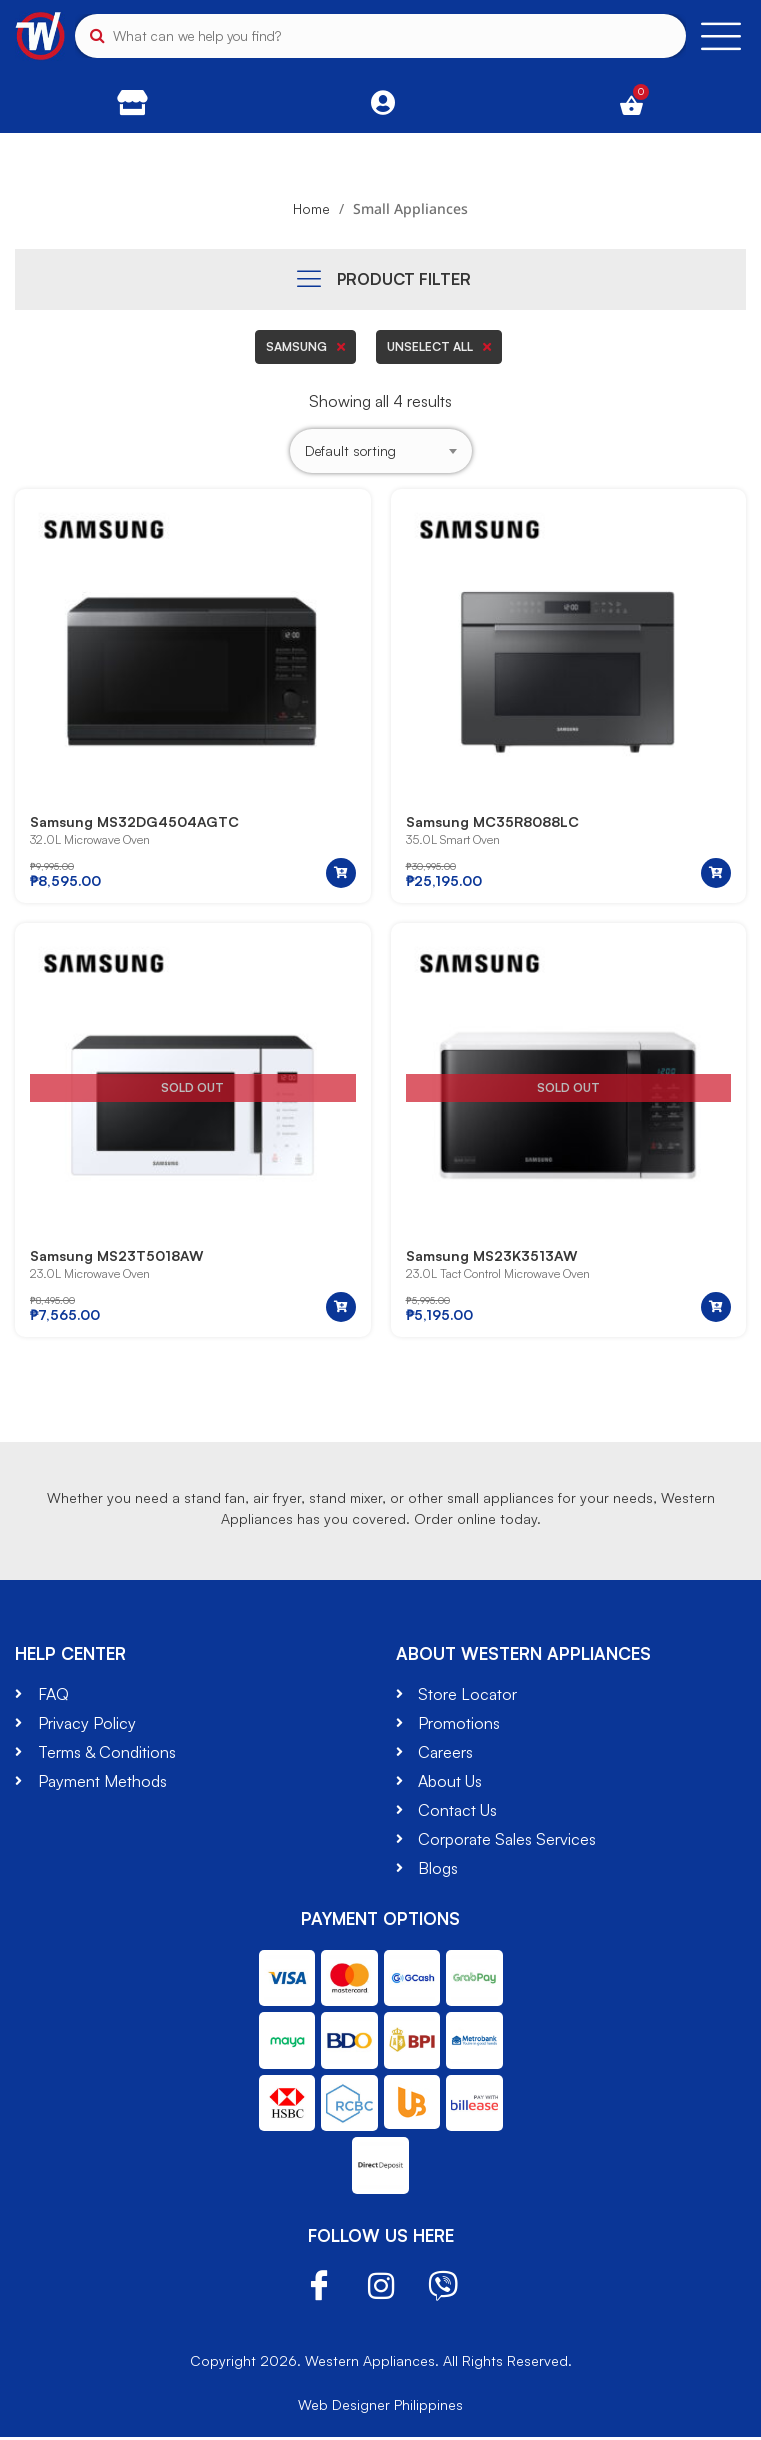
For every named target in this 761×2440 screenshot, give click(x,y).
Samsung (305, 346)
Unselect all (439, 346)
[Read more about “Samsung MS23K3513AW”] (716, 1310)
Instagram (381, 2289)
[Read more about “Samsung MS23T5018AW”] (341, 1310)
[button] (341, 875)
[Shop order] (381, 451)
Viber (443, 2289)
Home (311, 208)
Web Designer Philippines (380, 2407)
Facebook (319, 2289)
